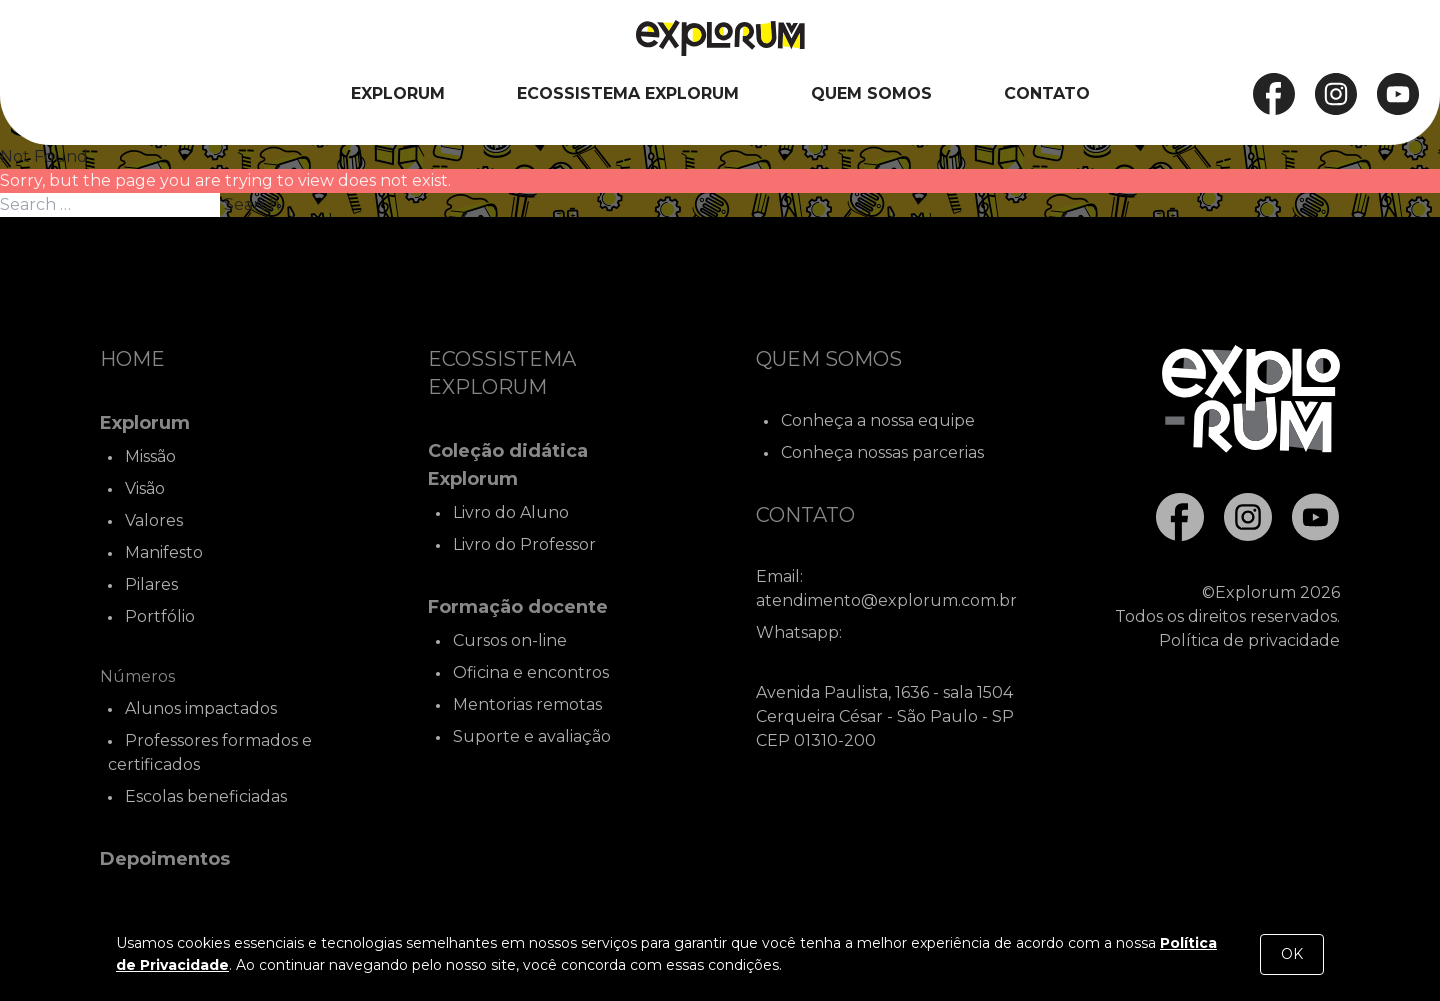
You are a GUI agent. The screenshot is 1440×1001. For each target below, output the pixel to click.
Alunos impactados (201, 708)
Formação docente (518, 607)
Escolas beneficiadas (206, 796)
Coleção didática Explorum (508, 465)
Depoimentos (165, 859)
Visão (145, 488)
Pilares (151, 584)
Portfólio (160, 616)
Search (252, 204)
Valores (154, 520)
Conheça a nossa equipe (878, 420)
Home (132, 359)
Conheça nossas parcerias (882, 452)
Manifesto (164, 552)
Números (137, 676)
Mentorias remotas (527, 704)
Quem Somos (871, 93)
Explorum (398, 93)
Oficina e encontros (531, 672)
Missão (150, 456)
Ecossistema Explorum (628, 93)
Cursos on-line (510, 640)
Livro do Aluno (511, 512)
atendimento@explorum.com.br (886, 600)
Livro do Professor (524, 544)
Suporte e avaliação (532, 736)
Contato (1047, 93)
